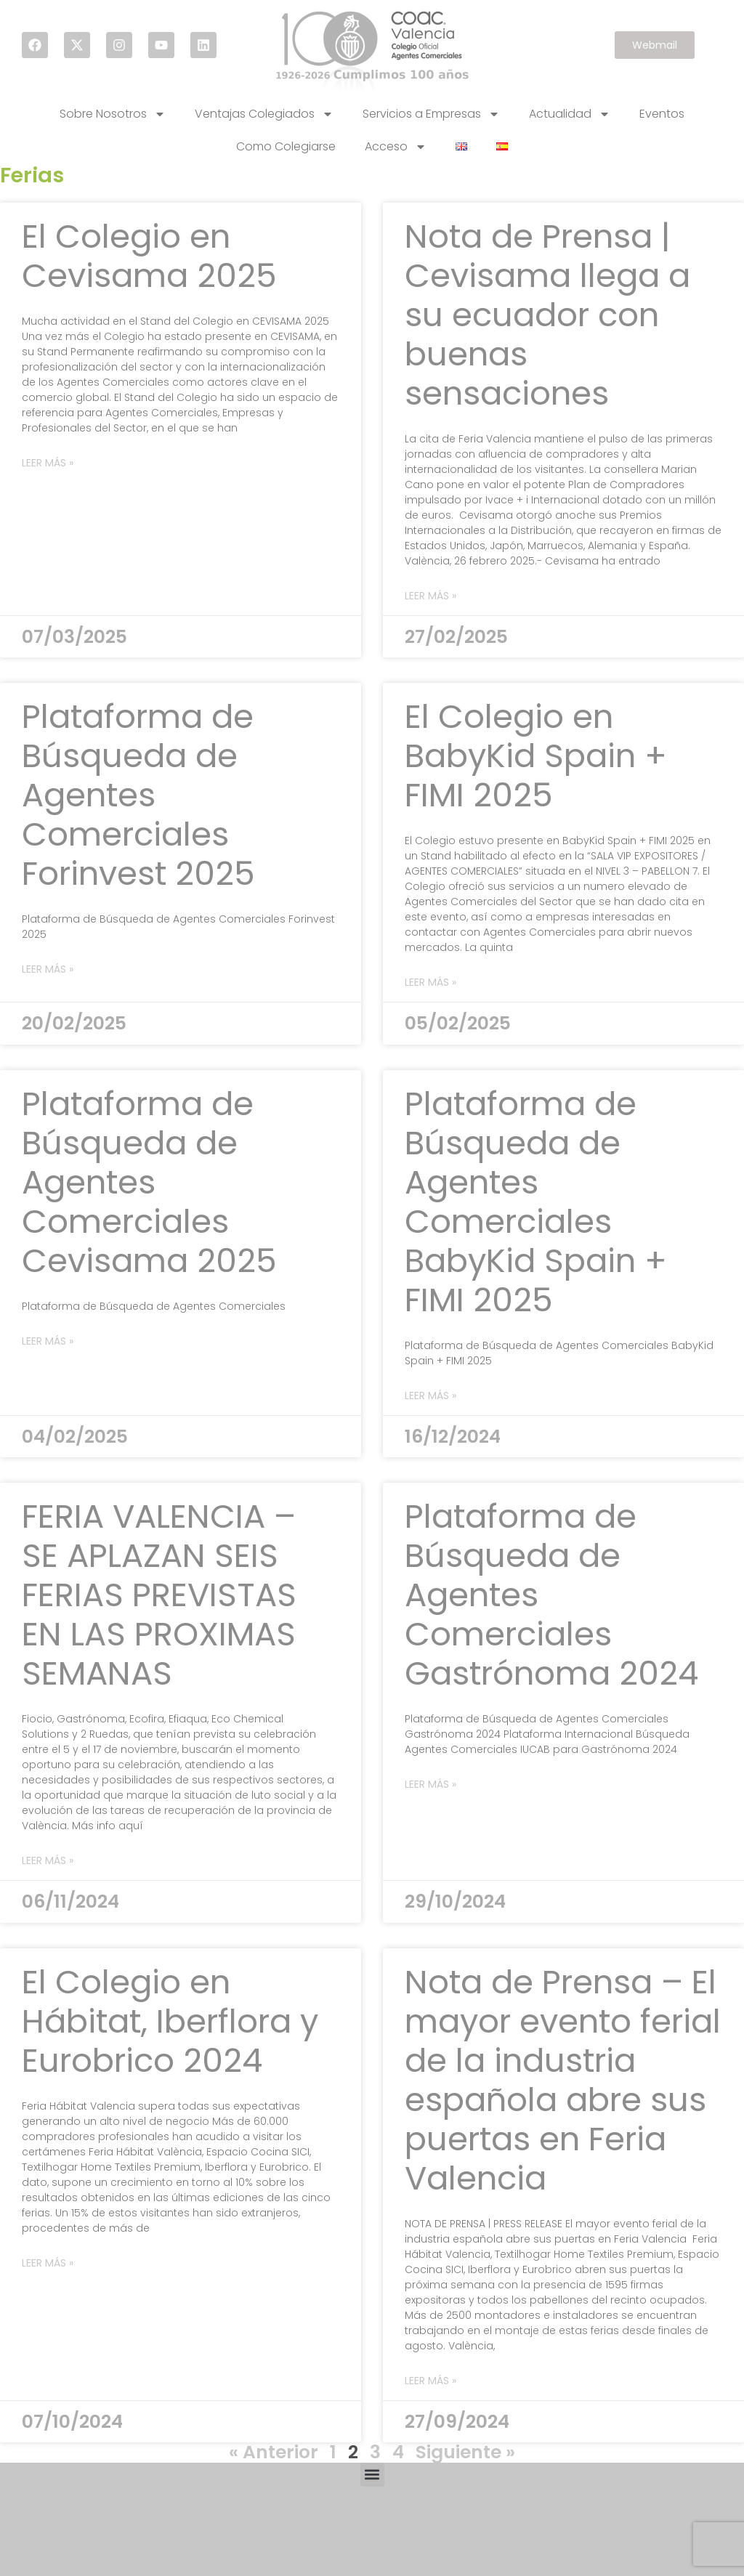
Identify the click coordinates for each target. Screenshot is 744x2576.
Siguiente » (465, 2452)
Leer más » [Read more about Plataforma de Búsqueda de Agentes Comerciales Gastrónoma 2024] (430, 1784)
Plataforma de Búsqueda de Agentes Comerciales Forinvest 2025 (138, 795)
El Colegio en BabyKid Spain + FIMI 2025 (536, 756)
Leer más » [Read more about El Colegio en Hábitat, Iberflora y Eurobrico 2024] (47, 2263)
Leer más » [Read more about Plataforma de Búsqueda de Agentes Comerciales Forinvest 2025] (47, 969)
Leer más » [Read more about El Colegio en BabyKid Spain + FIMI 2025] (430, 982)
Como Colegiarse (286, 146)
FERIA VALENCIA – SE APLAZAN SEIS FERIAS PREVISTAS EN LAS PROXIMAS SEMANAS (159, 1595)
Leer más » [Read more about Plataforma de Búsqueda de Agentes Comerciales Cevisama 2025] (47, 1341)
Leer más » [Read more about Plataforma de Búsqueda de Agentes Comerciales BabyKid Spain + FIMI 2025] (430, 1395)
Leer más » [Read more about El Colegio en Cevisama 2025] (47, 463)
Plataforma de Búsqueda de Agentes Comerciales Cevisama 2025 (149, 1182)
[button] (372, 2475)
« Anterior (273, 2452)
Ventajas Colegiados (264, 114)
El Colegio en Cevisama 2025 (149, 256)
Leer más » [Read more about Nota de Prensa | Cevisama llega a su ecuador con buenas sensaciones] (430, 596)
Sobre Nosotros (113, 114)
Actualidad (569, 114)
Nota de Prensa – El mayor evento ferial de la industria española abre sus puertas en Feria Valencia (563, 2080)
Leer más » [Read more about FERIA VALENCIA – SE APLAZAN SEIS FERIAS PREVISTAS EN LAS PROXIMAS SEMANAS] (47, 1860)
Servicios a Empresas (431, 114)
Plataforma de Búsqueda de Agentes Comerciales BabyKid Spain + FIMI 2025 (536, 1202)
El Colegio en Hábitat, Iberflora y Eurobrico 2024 (170, 2021)
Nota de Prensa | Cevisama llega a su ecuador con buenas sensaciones (547, 315)
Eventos (661, 113)
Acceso (395, 147)
